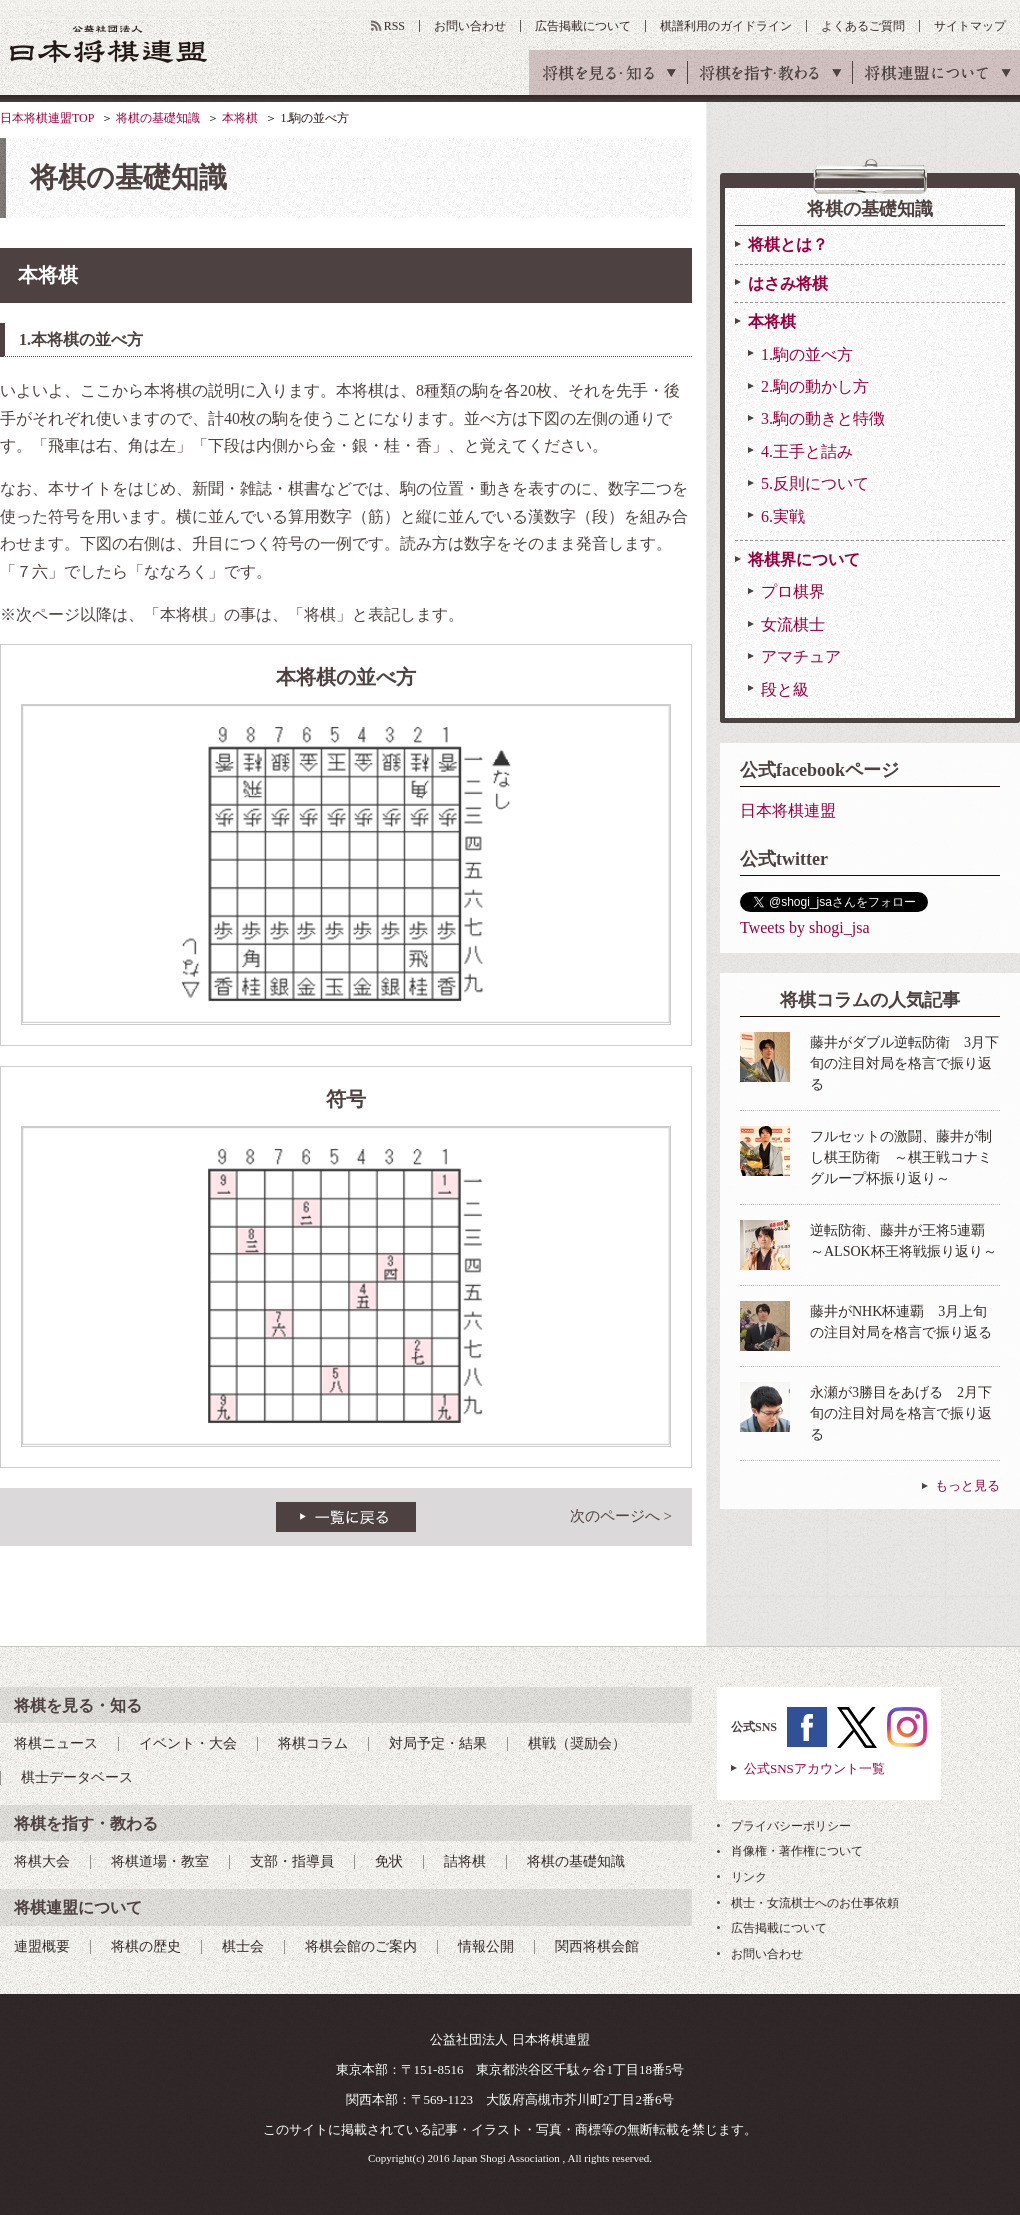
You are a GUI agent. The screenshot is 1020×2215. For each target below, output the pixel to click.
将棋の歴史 (146, 1946)
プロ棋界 (793, 591)
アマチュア (801, 656)
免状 (389, 1861)
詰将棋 (465, 1861)
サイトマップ (970, 26)
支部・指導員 (292, 1861)
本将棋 (240, 118)
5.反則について (815, 483)
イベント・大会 (188, 1743)
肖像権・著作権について (797, 1851)
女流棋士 (793, 624)
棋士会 (243, 1946)
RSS (394, 26)
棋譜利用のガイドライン (726, 26)
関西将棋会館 (597, 1946)
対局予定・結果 (438, 1743)
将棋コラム (313, 1743)
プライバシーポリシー (791, 1826)
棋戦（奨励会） (577, 1743)
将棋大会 (42, 1861)
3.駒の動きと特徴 (823, 418)
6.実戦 (783, 516)
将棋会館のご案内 (361, 1946)
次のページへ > (621, 1516)
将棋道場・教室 (160, 1861)
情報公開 (486, 1946)
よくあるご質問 (863, 26)
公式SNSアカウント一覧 (814, 1768)
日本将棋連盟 (788, 810)
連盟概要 (42, 1946)
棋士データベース (77, 1777)
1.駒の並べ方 (807, 354)
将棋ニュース (56, 1743)
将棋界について (804, 559)
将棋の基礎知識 (158, 118)
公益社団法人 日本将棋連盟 (109, 43)
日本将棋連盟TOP (47, 118)
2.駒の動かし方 (815, 386)
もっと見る (967, 1485)
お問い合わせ (470, 26)
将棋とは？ (788, 244)
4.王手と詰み (807, 451)
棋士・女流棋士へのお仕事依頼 (815, 1903)
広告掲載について (583, 26)
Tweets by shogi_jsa (805, 927)
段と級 (785, 689)
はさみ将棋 (788, 283)
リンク (749, 1877)
